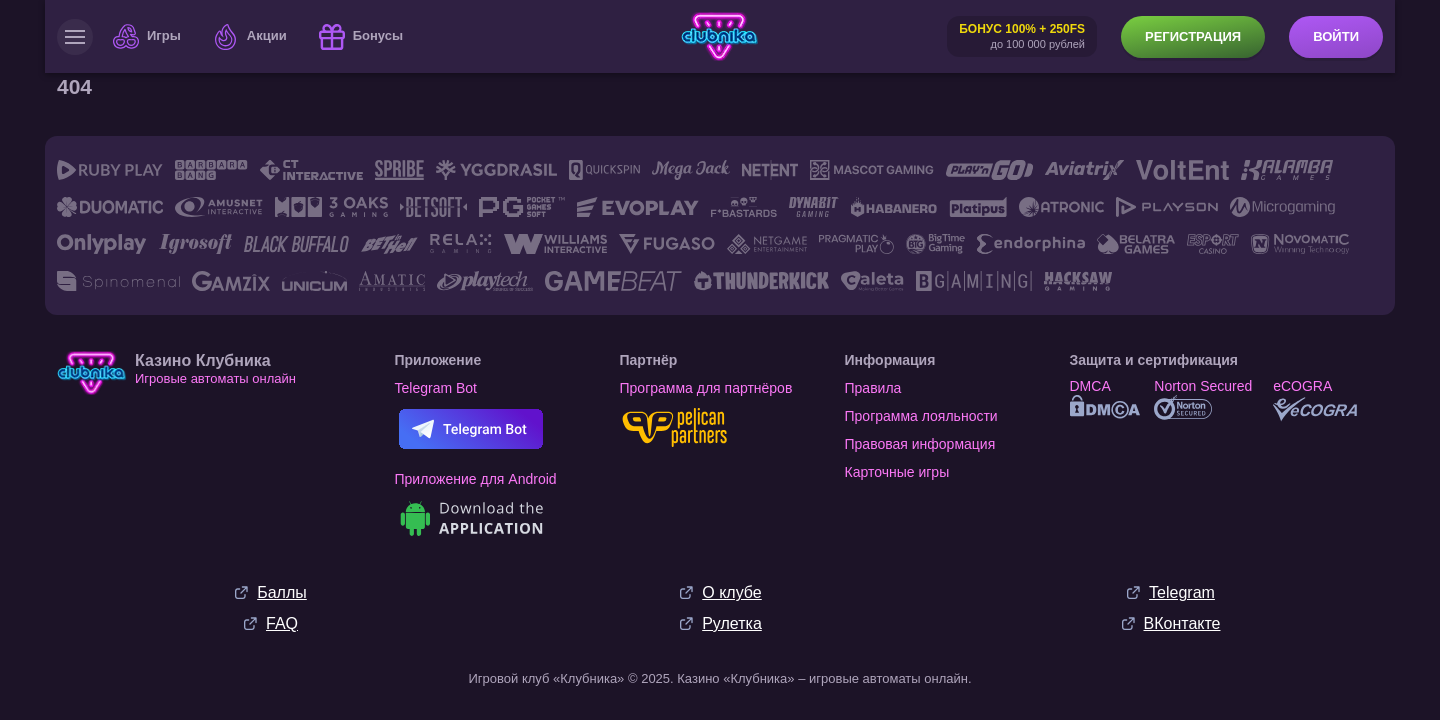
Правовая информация (920, 444)
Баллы (282, 592)
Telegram (1182, 592)
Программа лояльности (921, 416)
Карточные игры (897, 472)
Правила (873, 388)
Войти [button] (1336, 36)
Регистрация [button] (1193, 36)
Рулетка (732, 623)
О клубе (731, 592)
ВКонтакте (1182, 623)
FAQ (282, 623)
